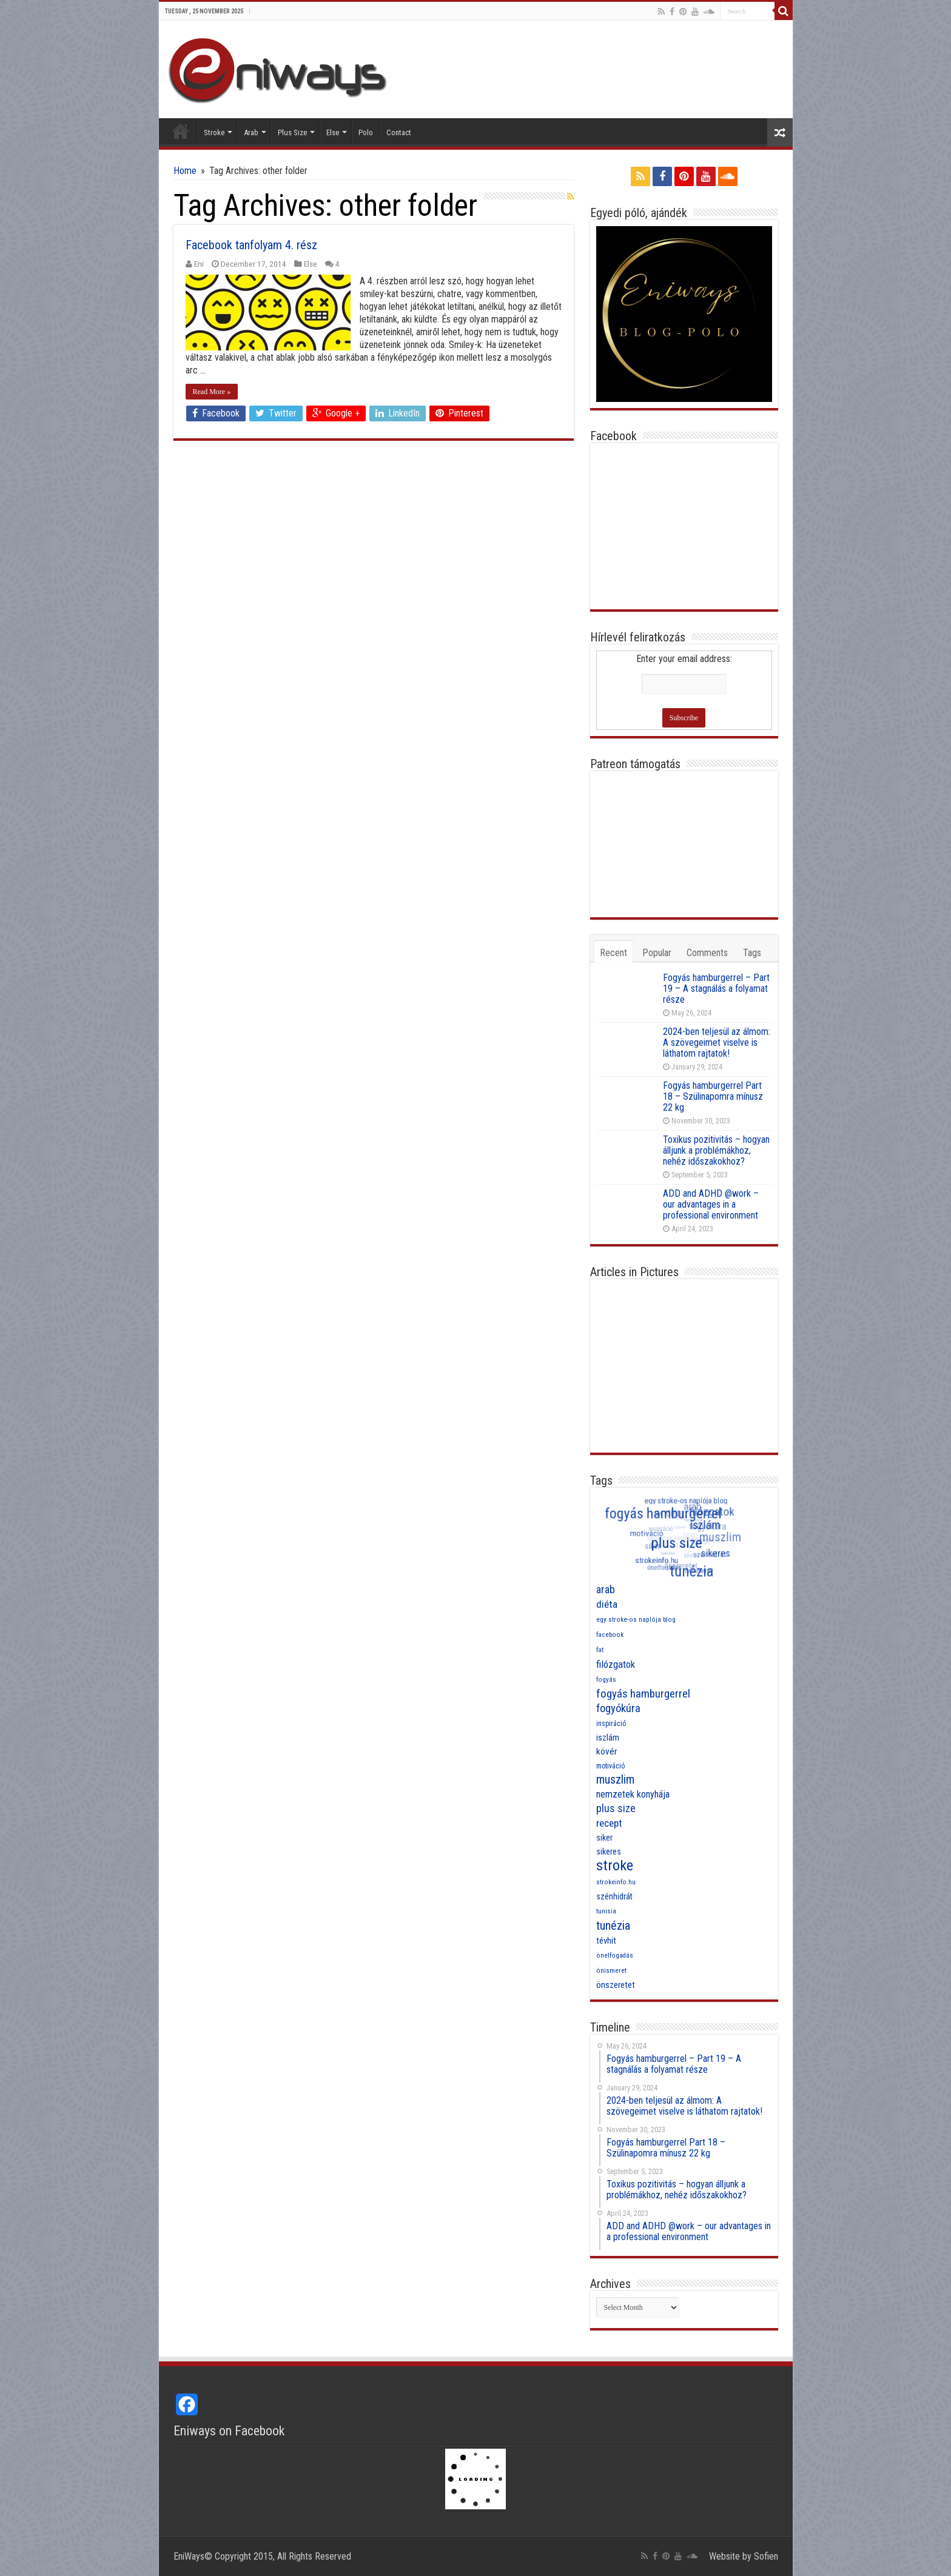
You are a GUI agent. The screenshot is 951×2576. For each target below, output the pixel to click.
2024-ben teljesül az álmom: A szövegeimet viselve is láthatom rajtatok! (716, 1042)
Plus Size (292, 132)
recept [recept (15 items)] (609, 1823)
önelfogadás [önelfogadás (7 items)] (614, 1955)
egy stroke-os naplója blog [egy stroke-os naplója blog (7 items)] (636, 1620)
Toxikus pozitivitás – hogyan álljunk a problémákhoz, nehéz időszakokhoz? (716, 1150)
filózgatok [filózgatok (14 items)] (615, 1664)
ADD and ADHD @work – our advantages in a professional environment (711, 1204)
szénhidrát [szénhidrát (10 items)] (614, 1896)
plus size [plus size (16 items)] (616, 1808)
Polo (365, 132)
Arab (251, 132)
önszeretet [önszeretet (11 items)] (615, 1984)
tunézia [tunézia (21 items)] (613, 1925)
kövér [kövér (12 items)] (606, 1751)
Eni (199, 264)
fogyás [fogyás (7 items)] (606, 1680)
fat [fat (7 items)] (599, 1650)
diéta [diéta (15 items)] (606, 1604)
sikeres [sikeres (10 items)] (608, 1851)
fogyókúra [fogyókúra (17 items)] (618, 1708)
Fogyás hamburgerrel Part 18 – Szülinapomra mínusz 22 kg (713, 1096)
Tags (752, 952)
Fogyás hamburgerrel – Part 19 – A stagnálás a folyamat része (716, 988)
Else (332, 132)
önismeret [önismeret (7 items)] (611, 1971)
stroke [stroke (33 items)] (614, 1865)
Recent (613, 952)
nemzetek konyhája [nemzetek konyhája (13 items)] (633, 1794)
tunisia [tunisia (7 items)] (606, 1911)
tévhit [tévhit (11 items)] (606, 1940)
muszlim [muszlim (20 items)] (615, 1780)
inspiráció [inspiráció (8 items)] (611, 1723)
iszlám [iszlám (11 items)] (607, 1737)
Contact (398, 132)
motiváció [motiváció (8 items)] (610, 1766)
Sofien (766, 2556)
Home (181, 131)
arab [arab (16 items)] (605, 1589)
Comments (707, 952)
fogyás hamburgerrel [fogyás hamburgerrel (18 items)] (643, 1694)
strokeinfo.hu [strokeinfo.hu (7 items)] (616, 1882)
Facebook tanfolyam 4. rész (251, 245)
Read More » (212, 391)
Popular (656, 952)
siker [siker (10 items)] (604, 1837)
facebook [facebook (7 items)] (609, 1635)
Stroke (214, 132)
